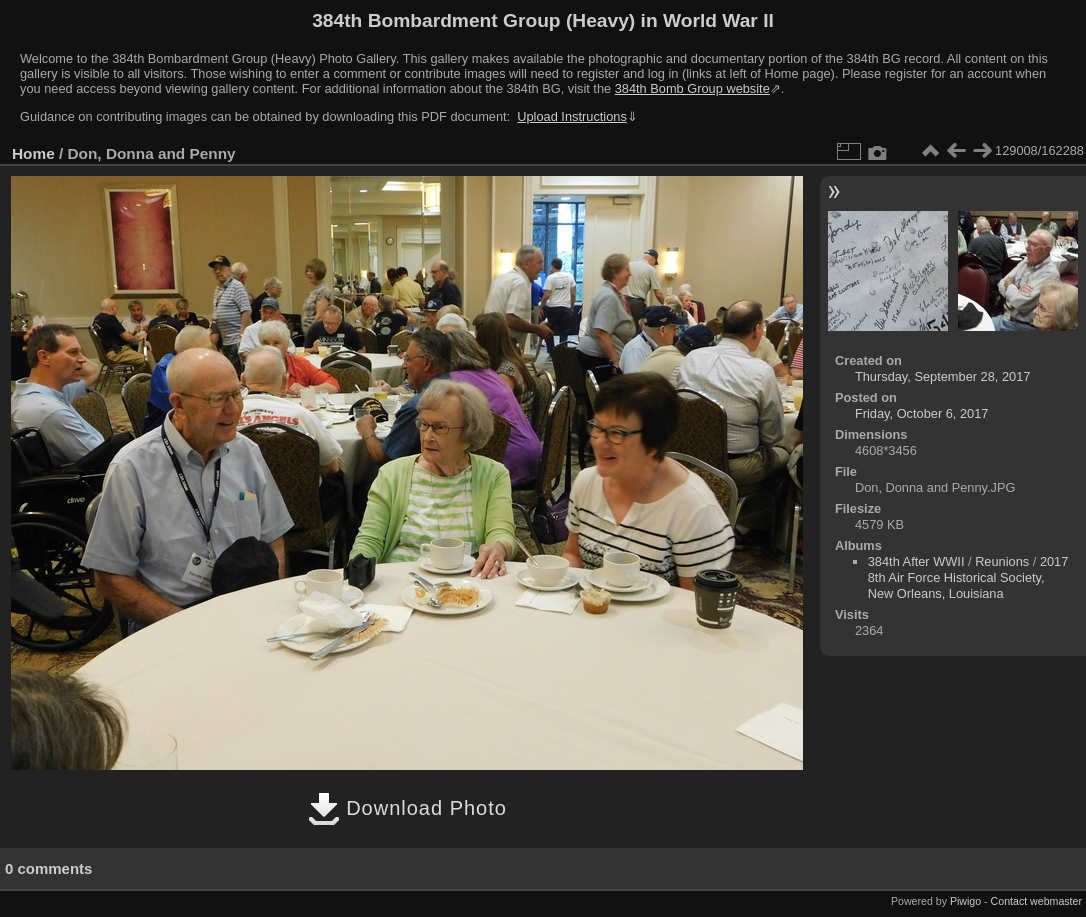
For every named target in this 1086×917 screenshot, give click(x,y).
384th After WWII (916, 561)
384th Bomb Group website (692, 88)
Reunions (1002, 561)
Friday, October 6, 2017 (922, 413)
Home (33, 153)
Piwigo (965, 901)
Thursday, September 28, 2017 (942, 376)
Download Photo (407, 808)
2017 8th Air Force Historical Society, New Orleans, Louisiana (968, 577)
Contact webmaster (1036, 901)
